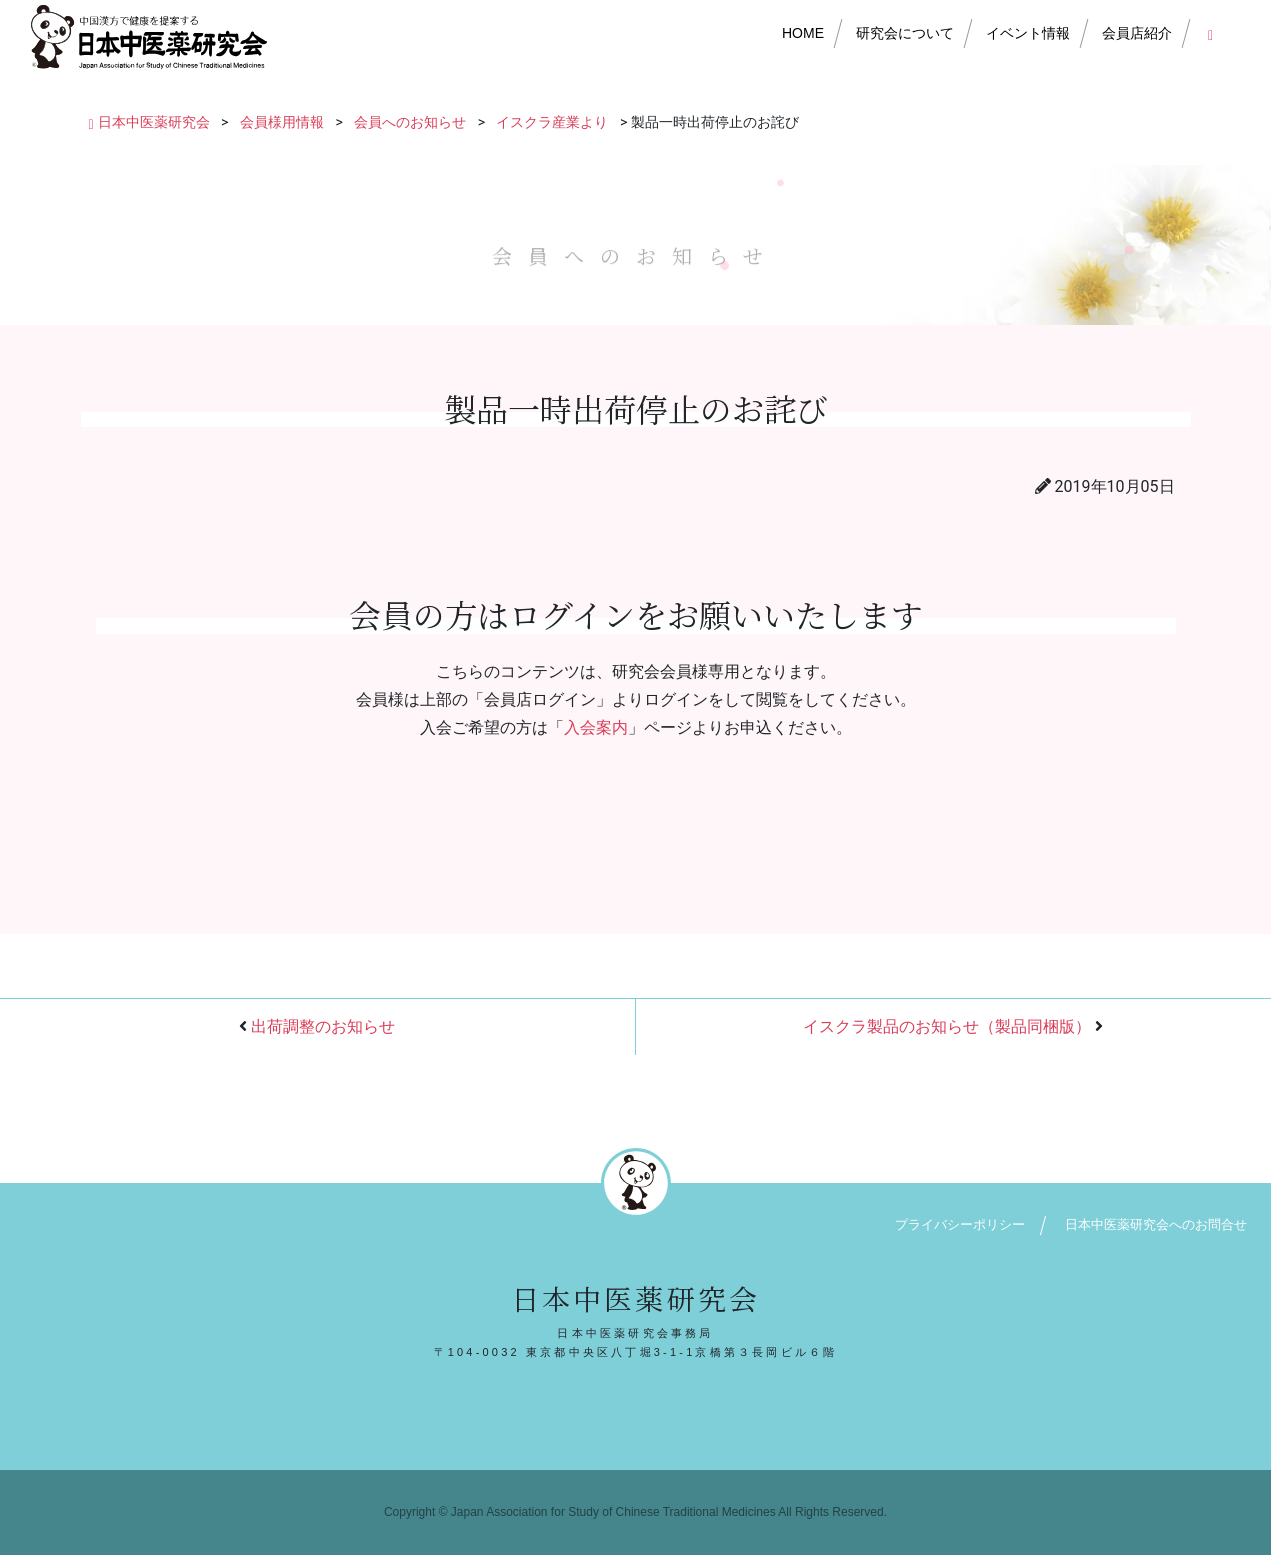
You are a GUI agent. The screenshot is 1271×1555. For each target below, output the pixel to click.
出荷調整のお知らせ (323, 1026)
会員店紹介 (1137, 33)
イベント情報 (1028, 33)
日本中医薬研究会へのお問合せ (1156, 1224)
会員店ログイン (1214, 33)
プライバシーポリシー (960, 1224)
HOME (803, 33)
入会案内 (596, 727)
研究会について (905, 33)
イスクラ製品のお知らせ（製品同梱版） (947, 1026)
